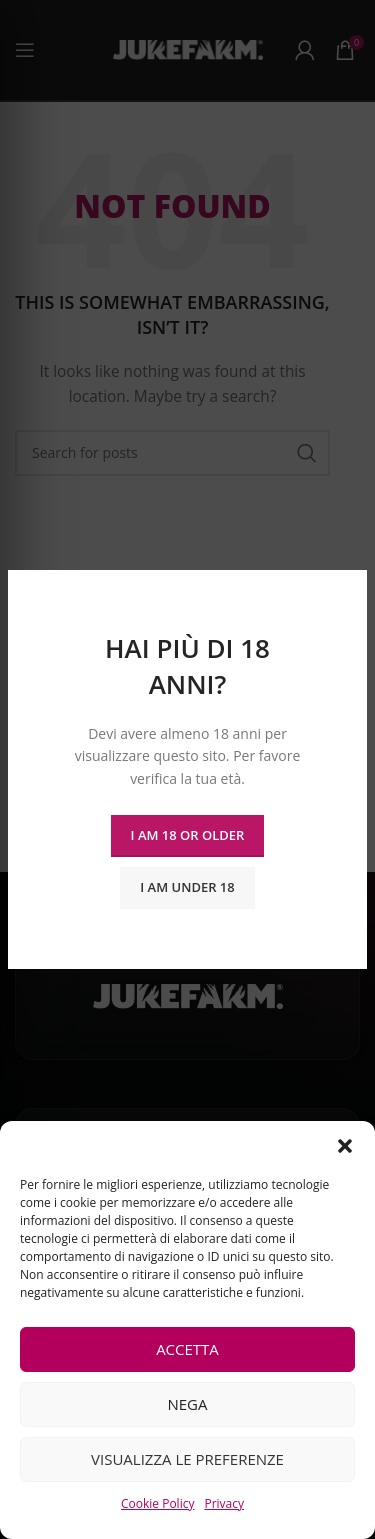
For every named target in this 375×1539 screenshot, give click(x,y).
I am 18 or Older (188, 835)
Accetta (187, 1349)
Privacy (224, 1503)
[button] (345, 1146)
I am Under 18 (187, 887)
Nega (187, 1404)
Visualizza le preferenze (187, 1459)
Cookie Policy (157, 1503)
